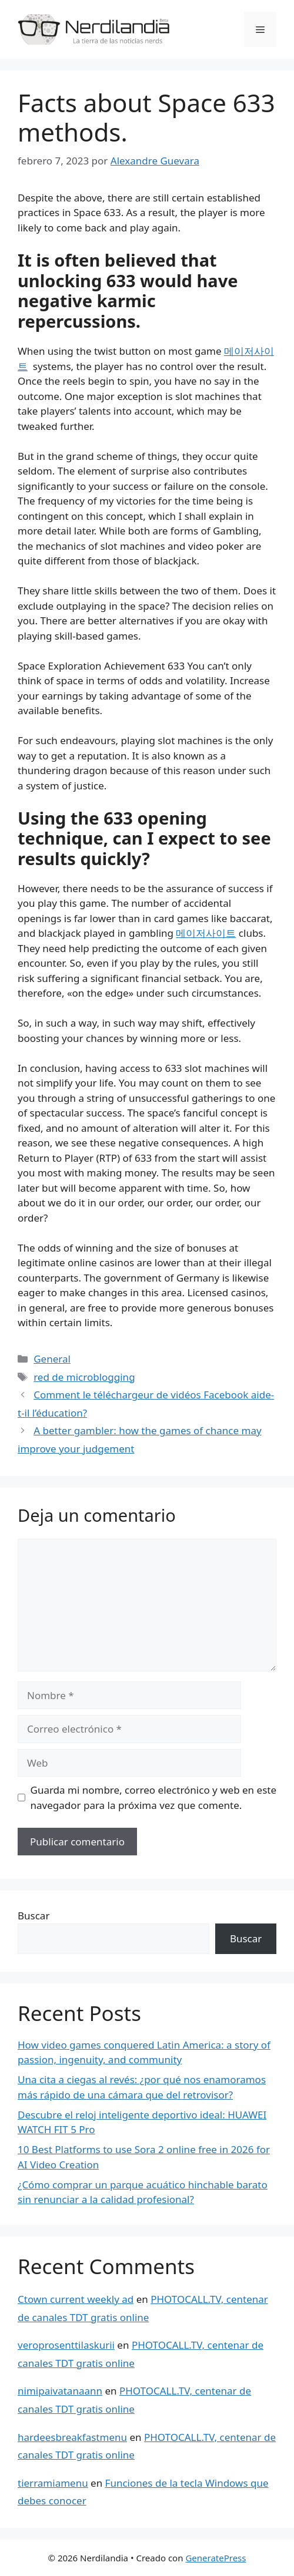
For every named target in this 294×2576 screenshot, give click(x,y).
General (52, 1359)
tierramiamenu (53, 2483)
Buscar (33, 1915)
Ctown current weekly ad (75, 2299)
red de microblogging (84, 1377)
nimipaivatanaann (60, 2390)
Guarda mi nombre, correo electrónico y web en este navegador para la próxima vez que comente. (154, 1797)
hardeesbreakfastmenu (72, 2437)
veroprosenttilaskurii (66, 2345)
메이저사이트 (206, 933)
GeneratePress (215, 2558)
